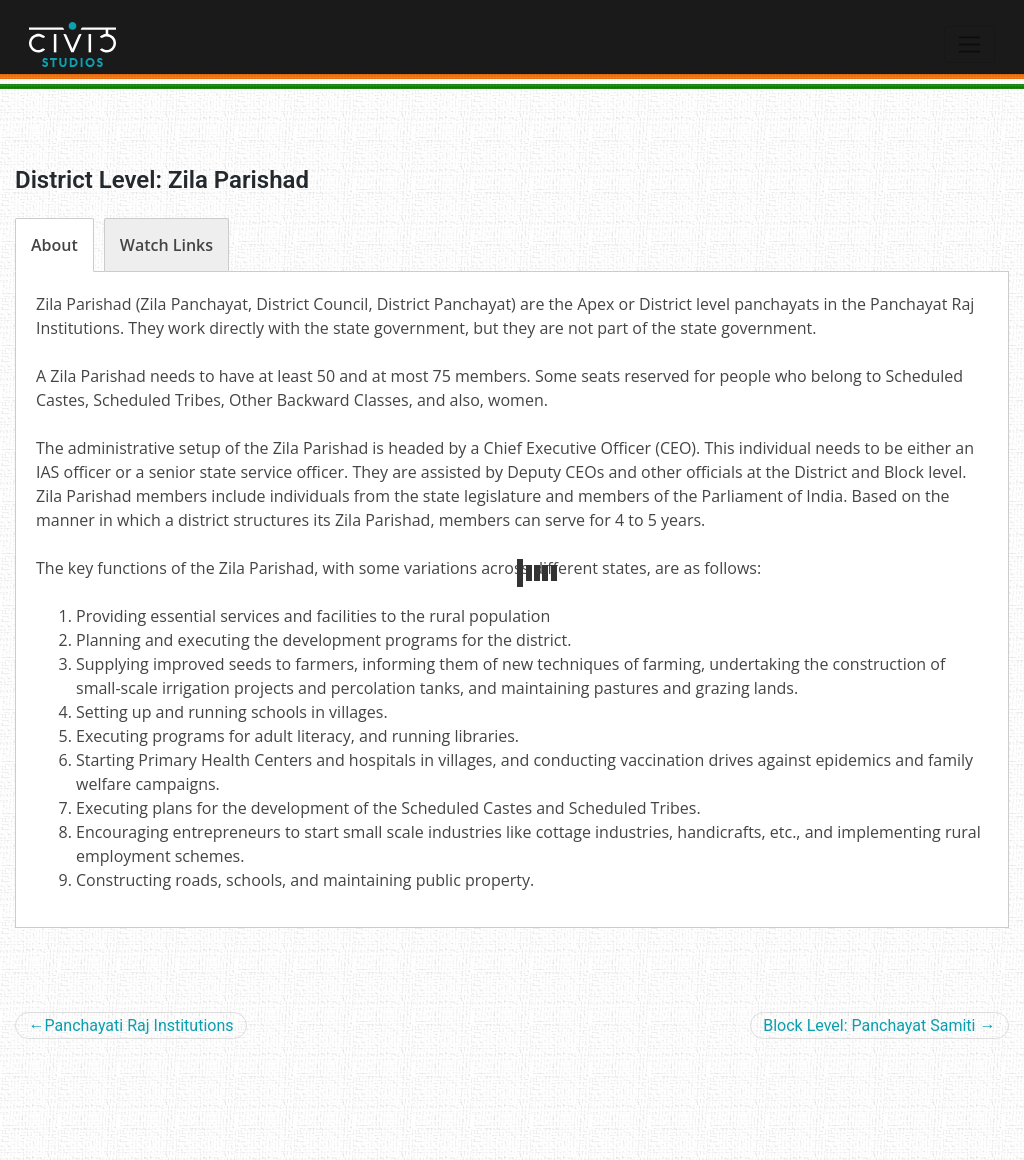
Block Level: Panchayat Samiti (869, 1025)
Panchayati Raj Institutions (139, 1025)
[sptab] (54, 245)
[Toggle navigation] (969, 44)
